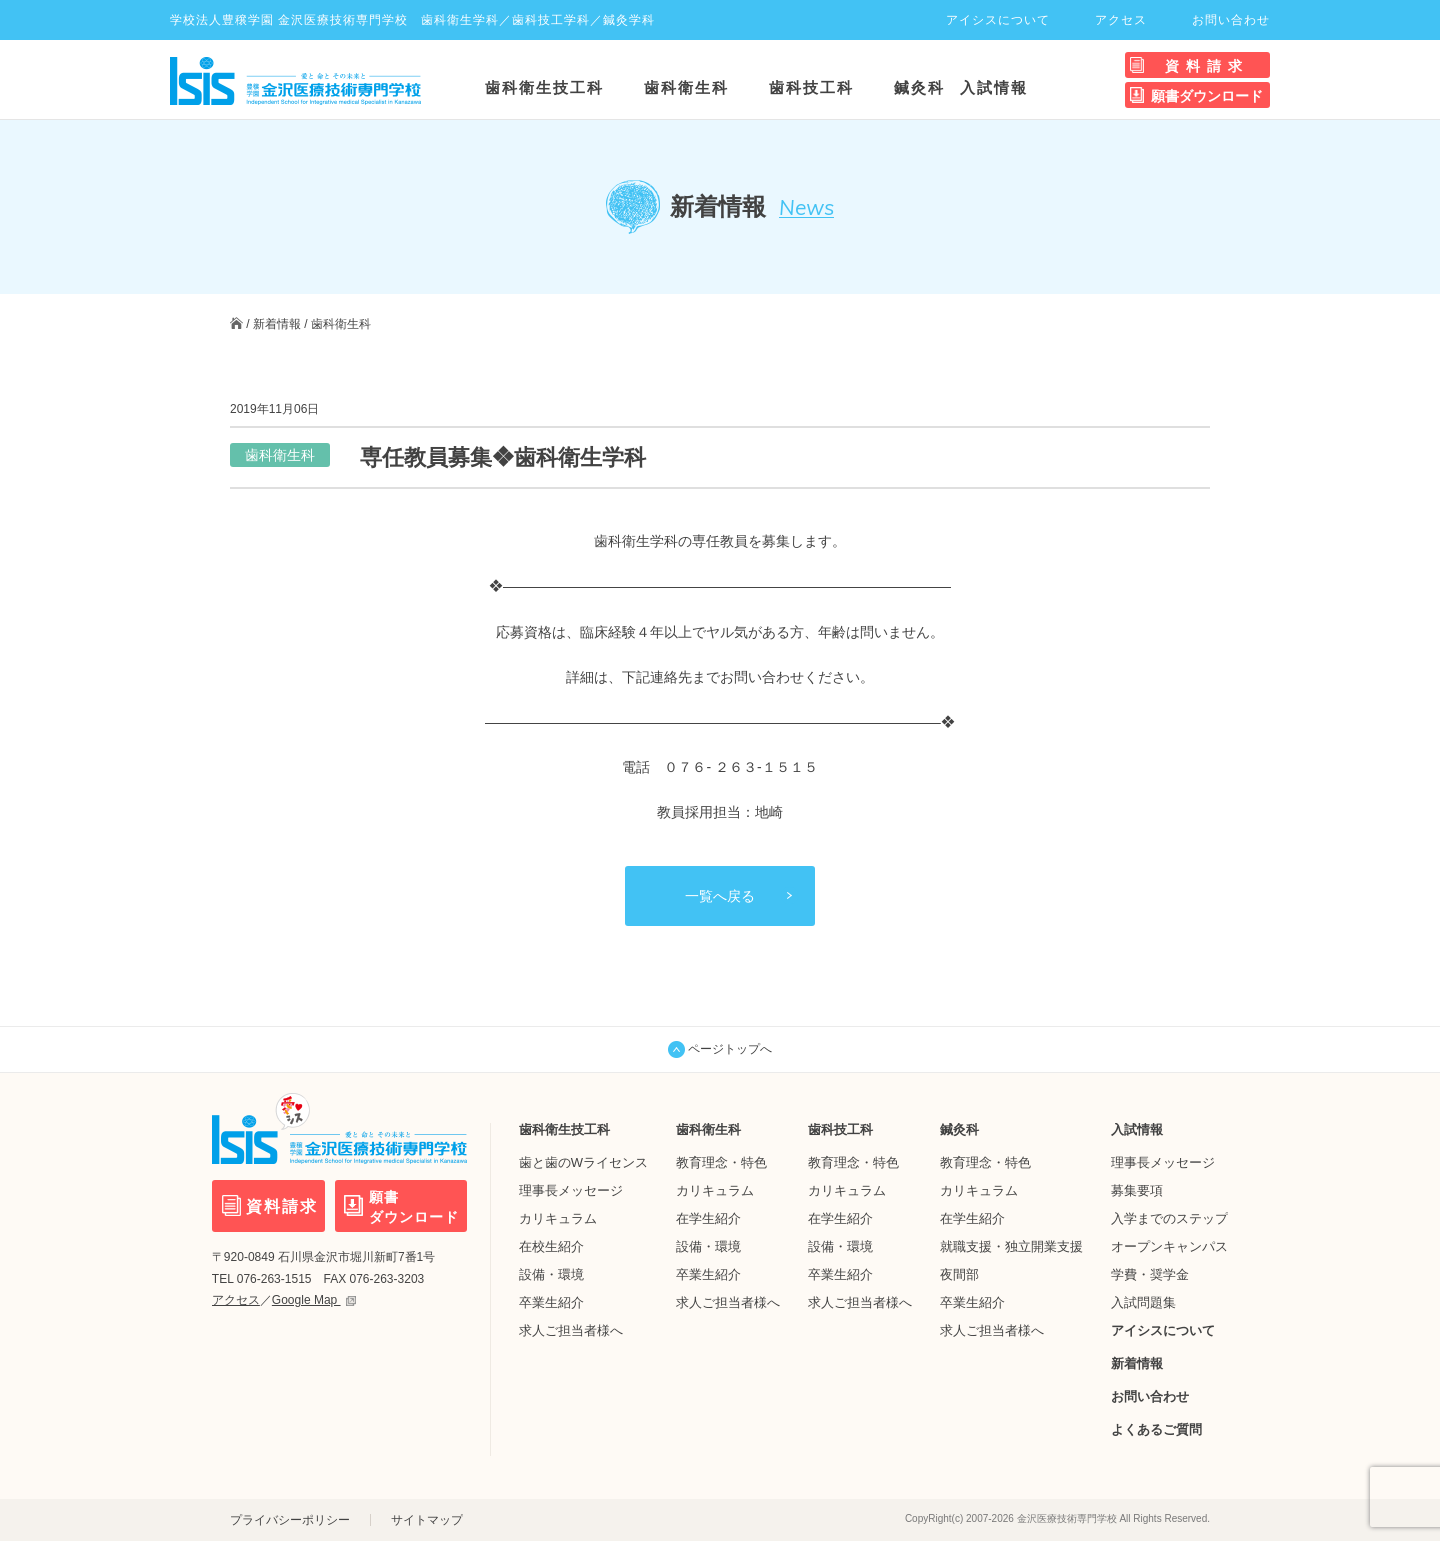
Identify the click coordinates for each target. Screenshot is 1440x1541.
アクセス (1121, 20)
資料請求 (1207, 66)
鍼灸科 (919, 87)
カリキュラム (558, 1218)
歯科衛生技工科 (544, 87)
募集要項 (1137, 1190)
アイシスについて (998, 20)
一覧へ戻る (720, 896)
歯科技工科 (811, 87)
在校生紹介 (551, 1246)
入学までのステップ (1169, 1218)
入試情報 (994, 87)
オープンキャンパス (1169, 1246)
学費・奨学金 (1150, 1274)
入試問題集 (1143, 1302)
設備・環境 (551, 1274)
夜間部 (959, 1274)
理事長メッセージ (571, 1190)
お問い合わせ (1231, 20)
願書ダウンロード (1207, 96)
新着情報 (277, 324)
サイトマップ (427, 1520)
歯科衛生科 (686, 87)
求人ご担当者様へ (571, 1330)
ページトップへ (720, 1049)
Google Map (314, 1300)
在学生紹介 (708, 1218)
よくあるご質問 (1156, 1429)
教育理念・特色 (721, 1162)
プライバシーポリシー (290, 1520)
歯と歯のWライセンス (583, 1162)
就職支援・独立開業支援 (1011, 1246)
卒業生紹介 (551, 1302)
